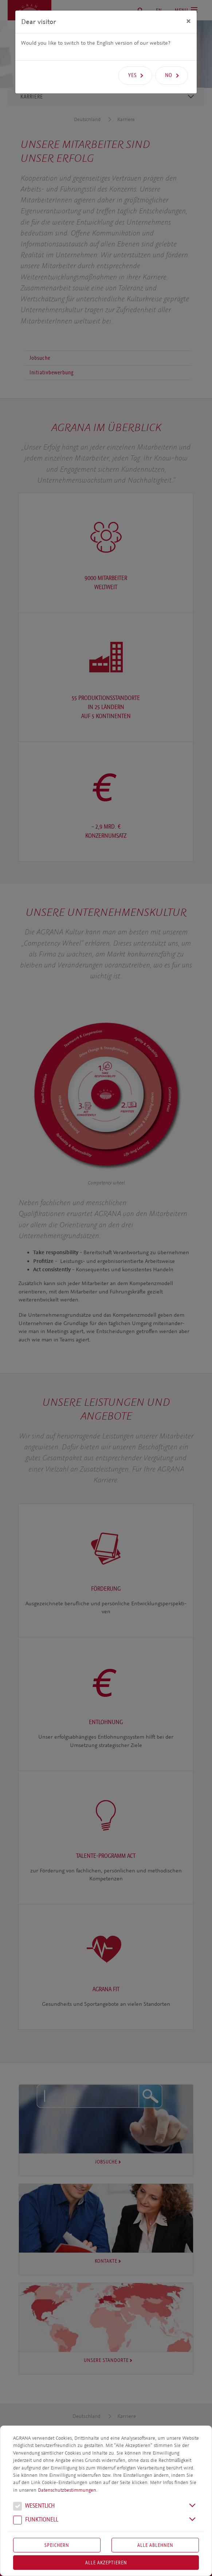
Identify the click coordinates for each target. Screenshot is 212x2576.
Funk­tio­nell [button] (35, 2520)
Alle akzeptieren (106, 2562)
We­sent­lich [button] (34, 2507)
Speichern (56, 2545)
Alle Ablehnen (155, 2545)
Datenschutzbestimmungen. (67, 2490)
